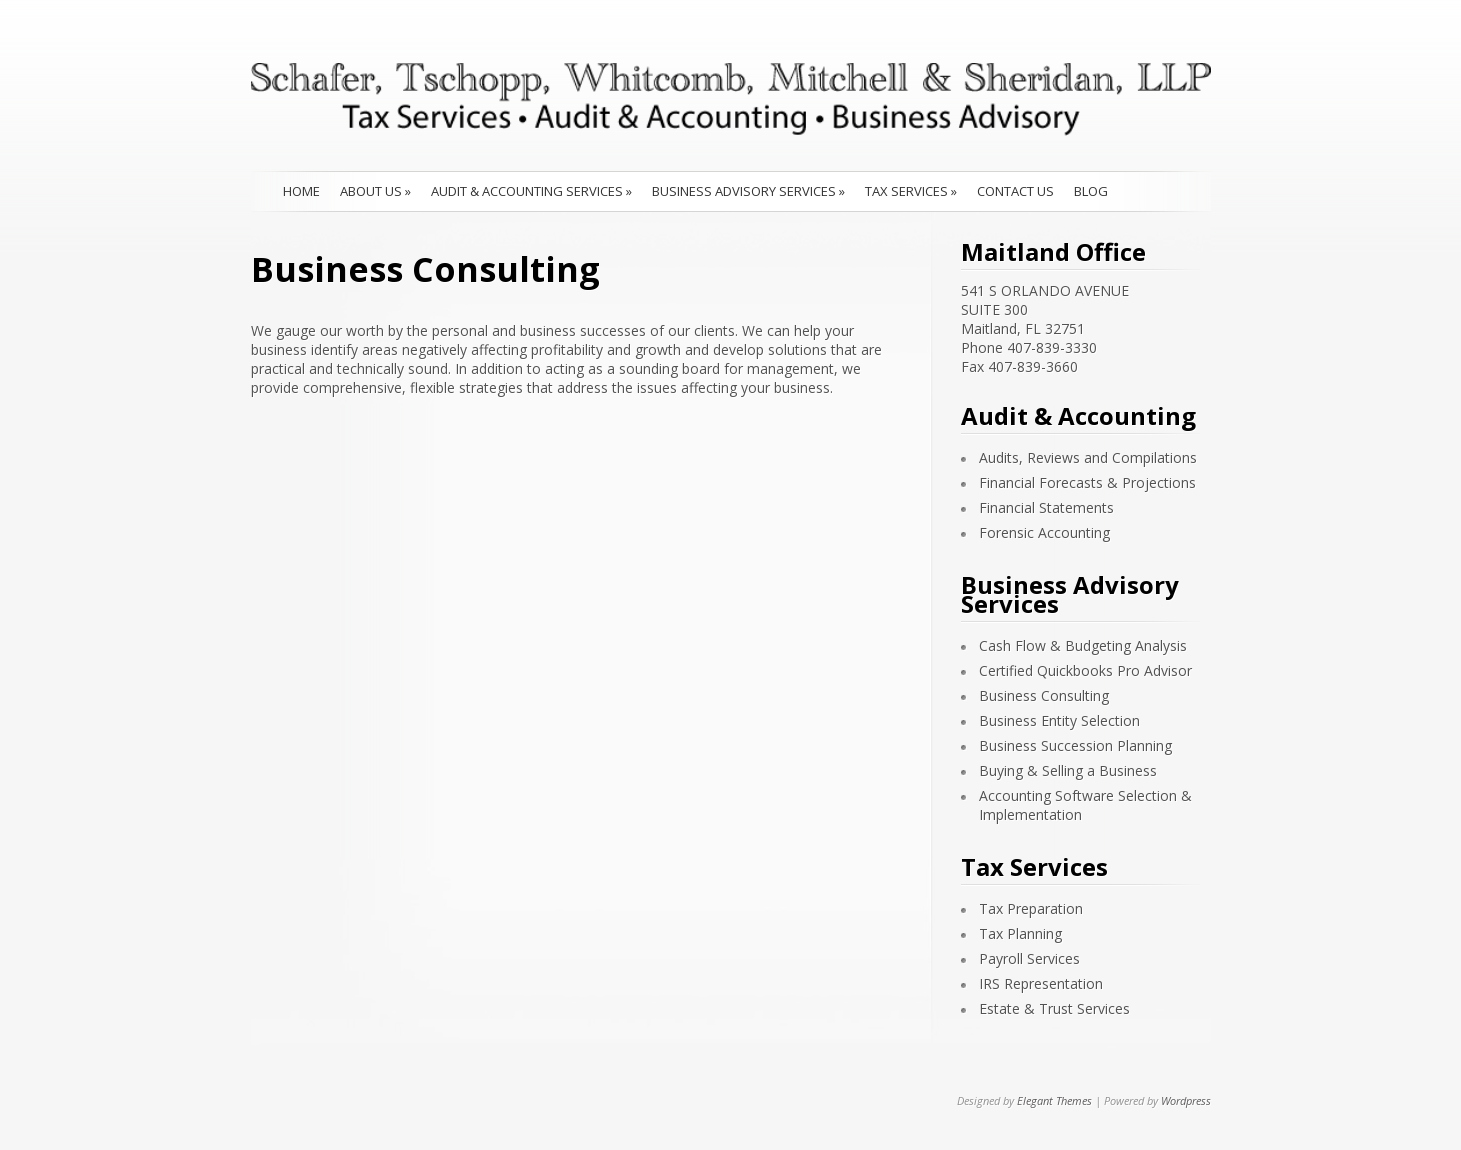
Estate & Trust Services (1054, 1008)
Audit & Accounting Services (531, 191)
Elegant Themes (1054, 1100)
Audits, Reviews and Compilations (1088, 457)
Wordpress (1186, 1100)
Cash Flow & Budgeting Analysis (1083, 645)
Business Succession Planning (1075, 745)
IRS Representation (1041, 983)
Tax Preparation (1031, 908)
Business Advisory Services (748, 191)
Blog (1091, 191)
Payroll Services (1029, 958)
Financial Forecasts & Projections (1087, 482)
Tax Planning (1020, 933)
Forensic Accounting (1044, 532)
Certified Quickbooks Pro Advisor (1085, 670)
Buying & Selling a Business (1068, 770)
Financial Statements (1046, 507)
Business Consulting (1044, 695)
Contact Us (1015, 191)
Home (301, 191)
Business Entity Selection (1059, 720)
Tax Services (911, 191)
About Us (375, 191)
